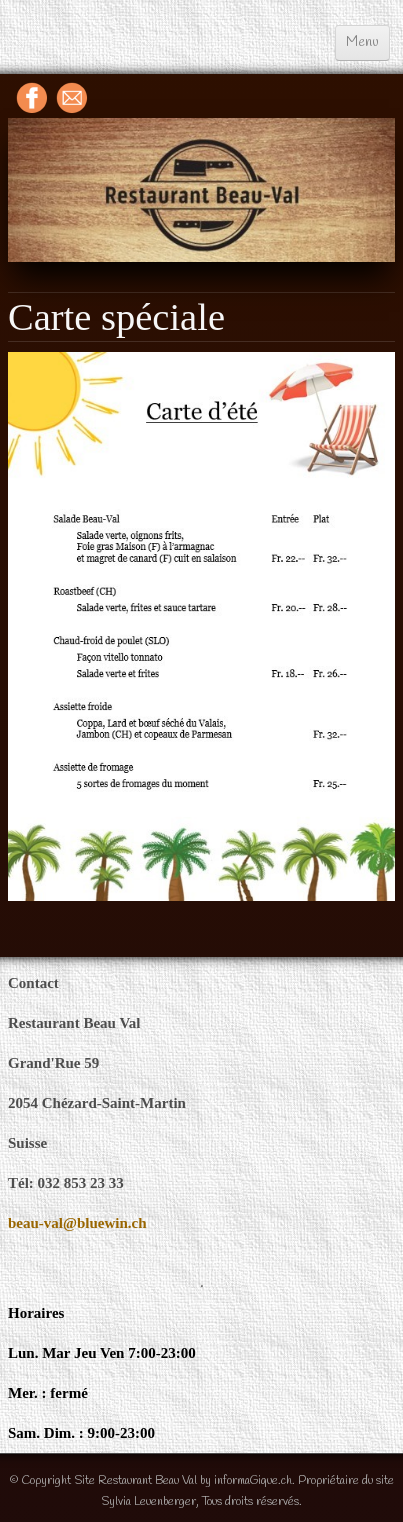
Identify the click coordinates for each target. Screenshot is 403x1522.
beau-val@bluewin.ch (77, 1223)
